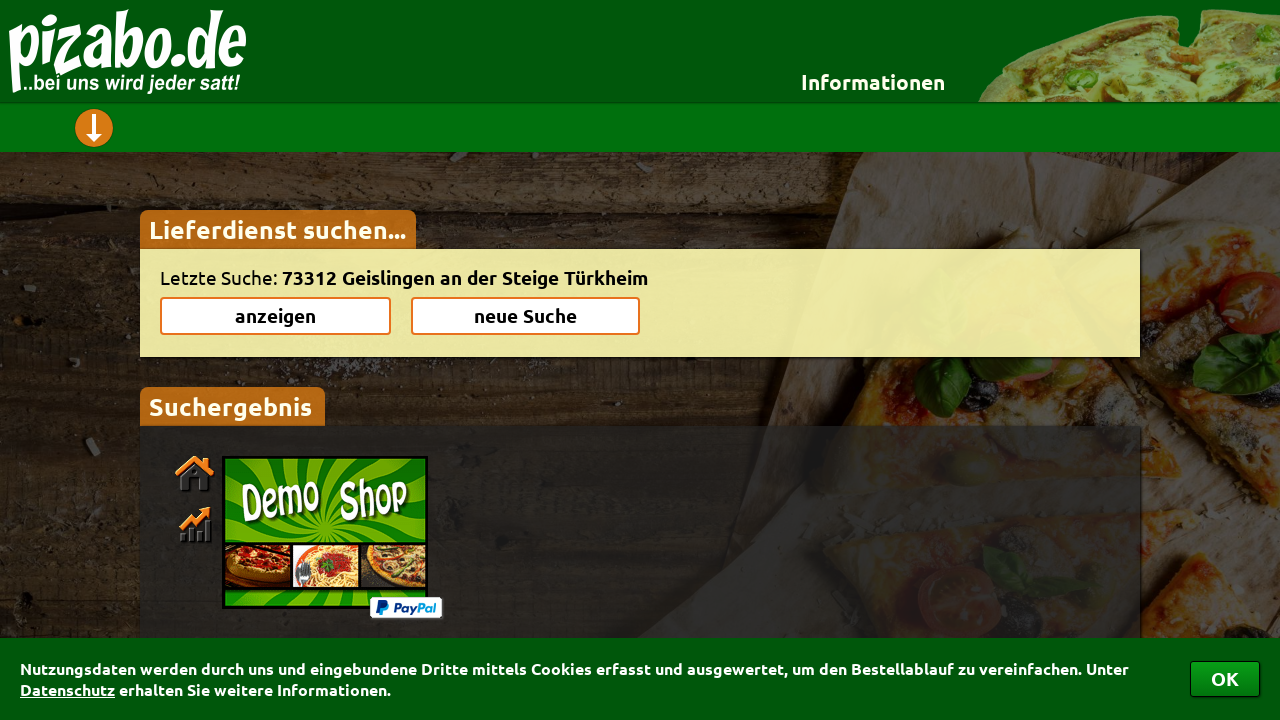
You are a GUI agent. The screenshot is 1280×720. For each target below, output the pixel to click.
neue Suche (525, 315)
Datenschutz (67, 689)
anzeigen (275, 315)
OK (1225, 678)
